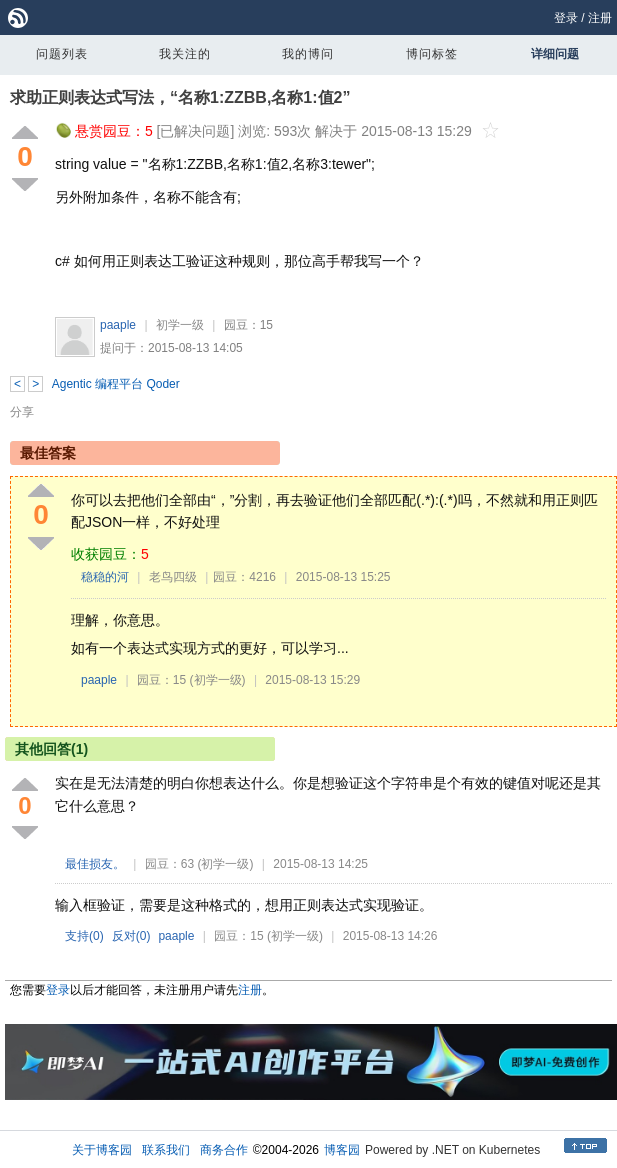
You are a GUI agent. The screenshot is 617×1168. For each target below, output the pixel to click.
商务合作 (224, 1150)
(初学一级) (218, 680)
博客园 (342, 1150)
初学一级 (180, 325)
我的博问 (308, 54)
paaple (118, 325)
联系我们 (166, 1150)
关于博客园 (102, 1150)
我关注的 (185, 54)
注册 (600, 18)
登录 (566, 18)
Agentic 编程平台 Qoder (116, 384)
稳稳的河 (105, 577)
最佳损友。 (95, 864)
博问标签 (432, 54)
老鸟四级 (173, 577)
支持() (84, 936)
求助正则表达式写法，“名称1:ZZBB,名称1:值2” (180, 97)
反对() (131, 936)
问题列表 (62, 54)
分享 (22, 412)
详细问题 (555, 54)
